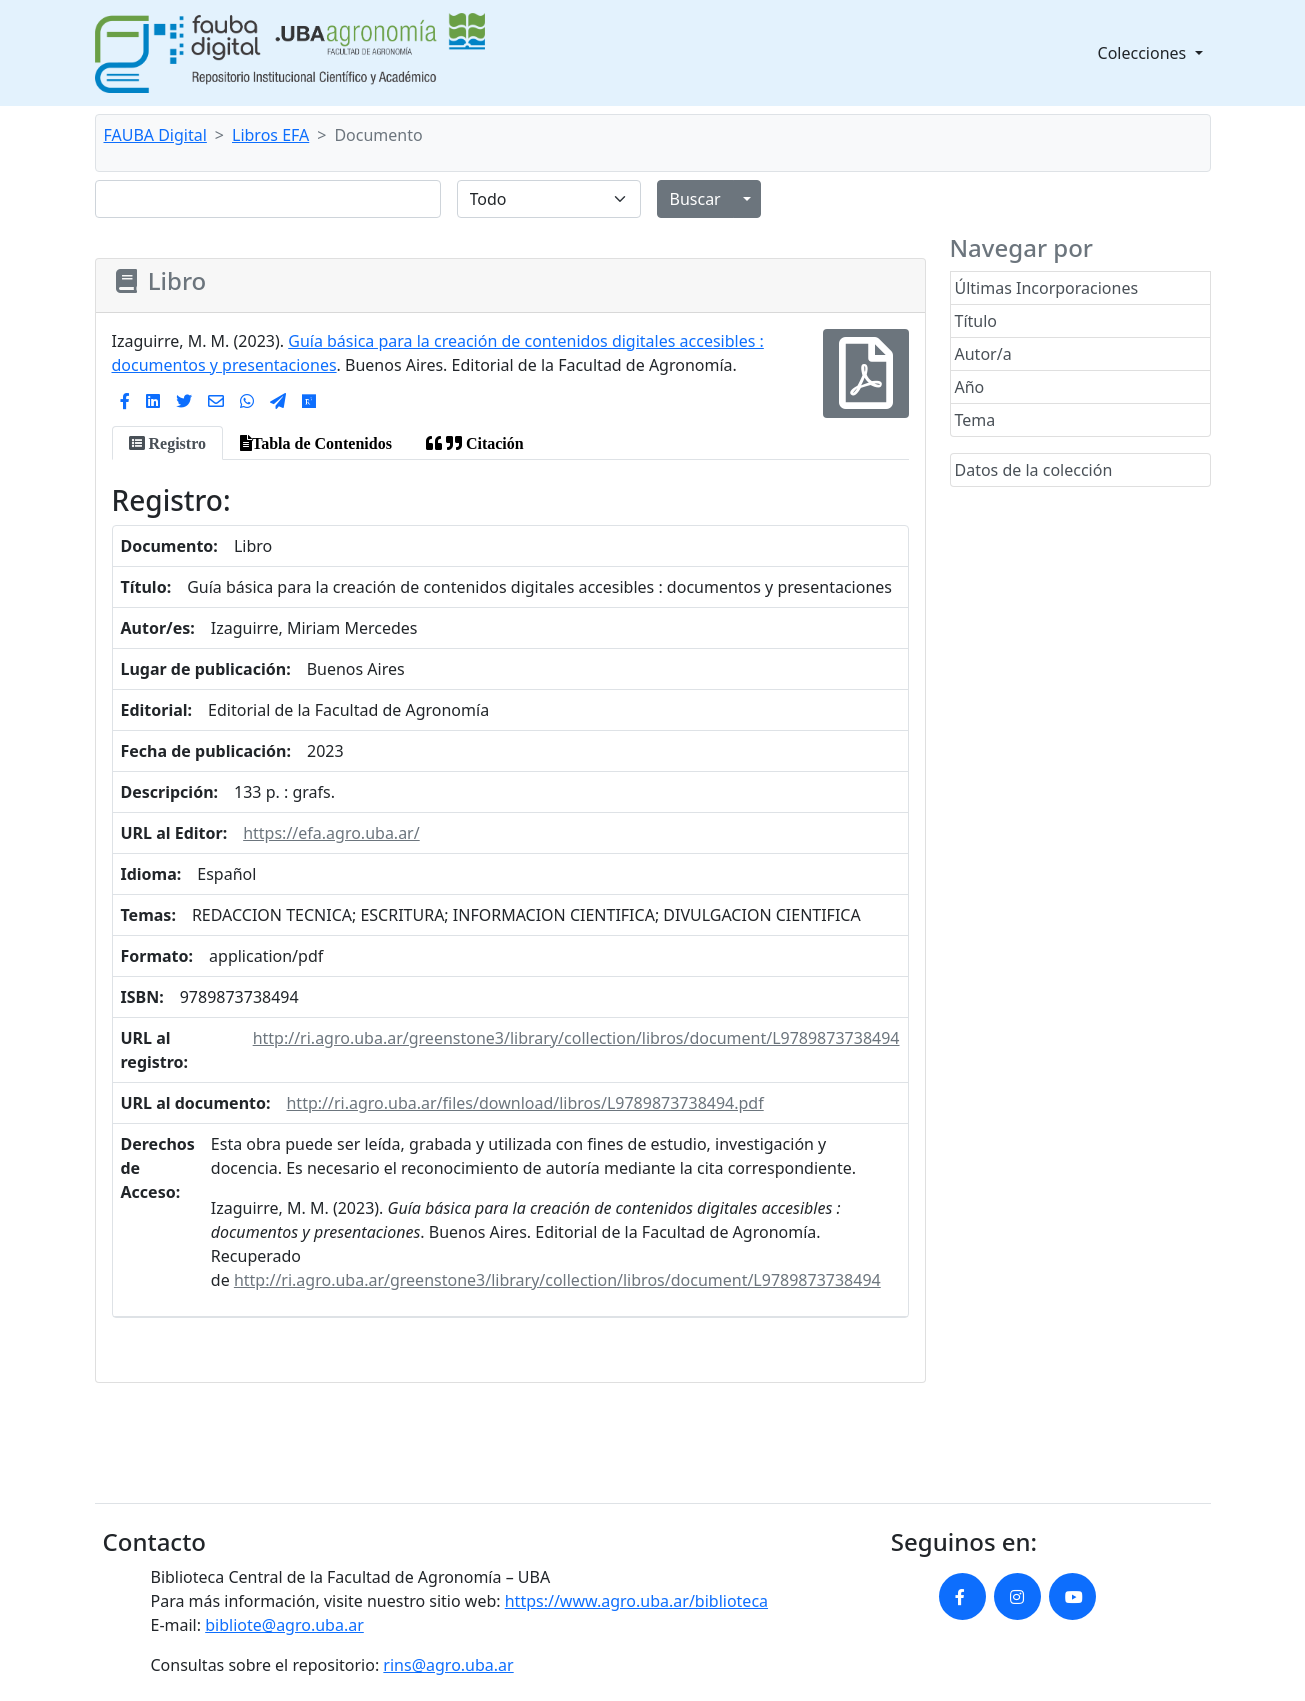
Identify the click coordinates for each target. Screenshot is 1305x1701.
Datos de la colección (1034, 470)
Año (970, 387)
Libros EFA (270, 135)
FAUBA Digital (155, 135)
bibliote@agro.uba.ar (284, 1625)
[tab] (167, 443)
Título (976, 321)
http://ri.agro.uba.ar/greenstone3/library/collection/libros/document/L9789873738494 (576, 1038)
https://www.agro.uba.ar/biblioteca (636, 1601)
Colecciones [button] (1144, 53)
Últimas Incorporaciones (1047, 288)
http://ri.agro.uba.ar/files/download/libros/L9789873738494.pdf (524, 1103)
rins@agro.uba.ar (448, 1665)
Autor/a (983, 354)
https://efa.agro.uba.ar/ (331, 833)
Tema (975, 420)
